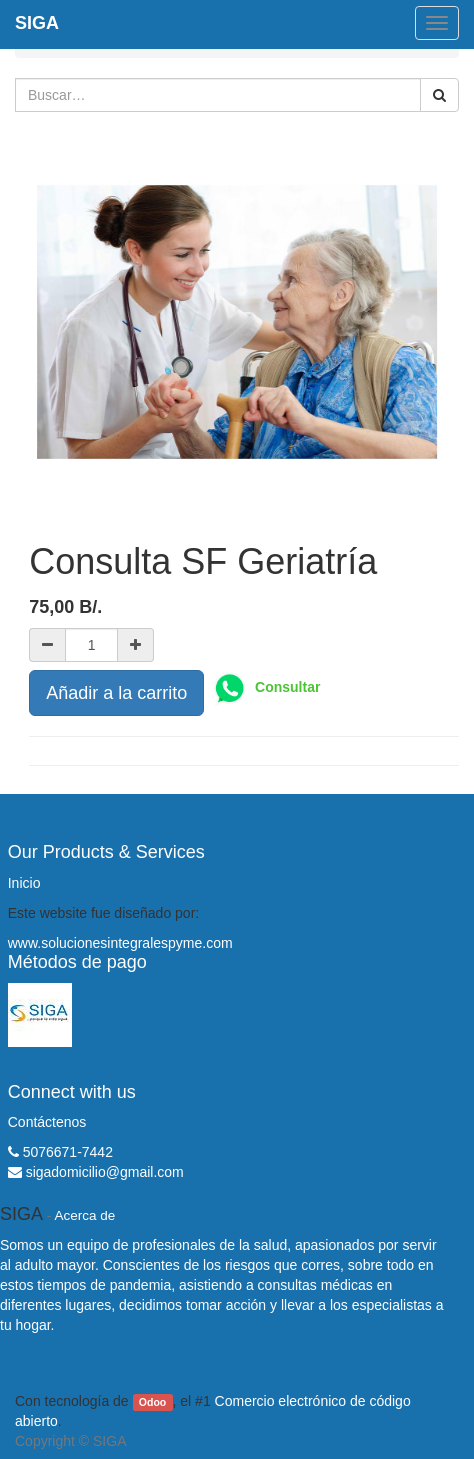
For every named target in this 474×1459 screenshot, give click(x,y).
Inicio (24, 883)
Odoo (152, 1402)
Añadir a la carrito (116, 693)
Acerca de (85, 1215)
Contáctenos (47, 1122)
